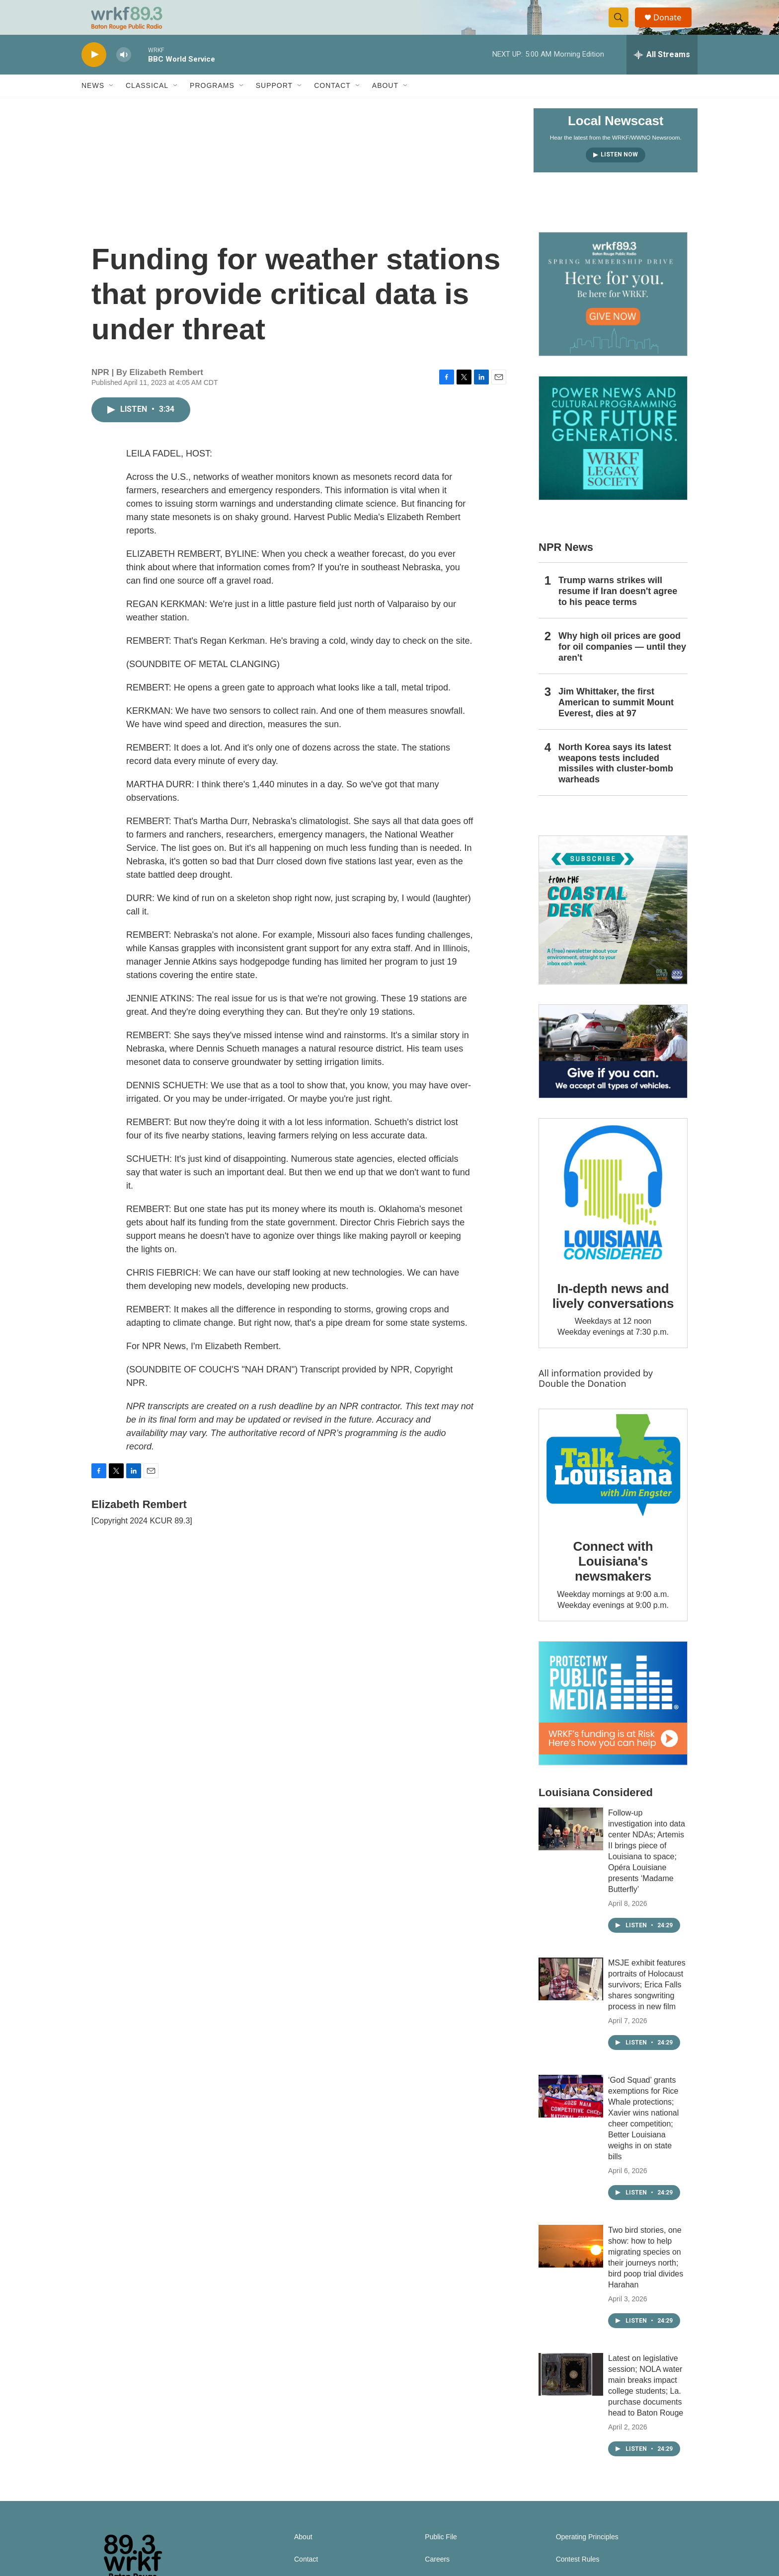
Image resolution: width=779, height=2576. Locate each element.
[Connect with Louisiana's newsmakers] (613, 1484)
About (385, 103)
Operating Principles (587, 2554)
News (92, 103)
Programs (212, 103)
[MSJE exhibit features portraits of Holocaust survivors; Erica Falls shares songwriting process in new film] (571, 1996)
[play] (94, 72)
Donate (672, 26)
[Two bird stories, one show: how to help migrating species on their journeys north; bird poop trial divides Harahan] (571, 2263)
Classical (147, 103)
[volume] (123, 72)
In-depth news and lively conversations (613, 1313)
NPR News (566, 564)
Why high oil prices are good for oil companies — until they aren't (622, 664)
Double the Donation (582, 1401)
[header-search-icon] (622, 26)
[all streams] (662, 72)
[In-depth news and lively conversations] (613, 1210)
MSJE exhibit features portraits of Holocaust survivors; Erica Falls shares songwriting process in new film (647, 2002)
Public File (441, 2554)
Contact (332, 103)
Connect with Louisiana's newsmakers (613, 1578)
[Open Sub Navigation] (112, 103)
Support (274, 103)
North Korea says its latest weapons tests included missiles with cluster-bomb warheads (615, 780)
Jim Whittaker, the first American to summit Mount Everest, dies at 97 (616, 720)
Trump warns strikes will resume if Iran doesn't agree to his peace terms (617, 608)
